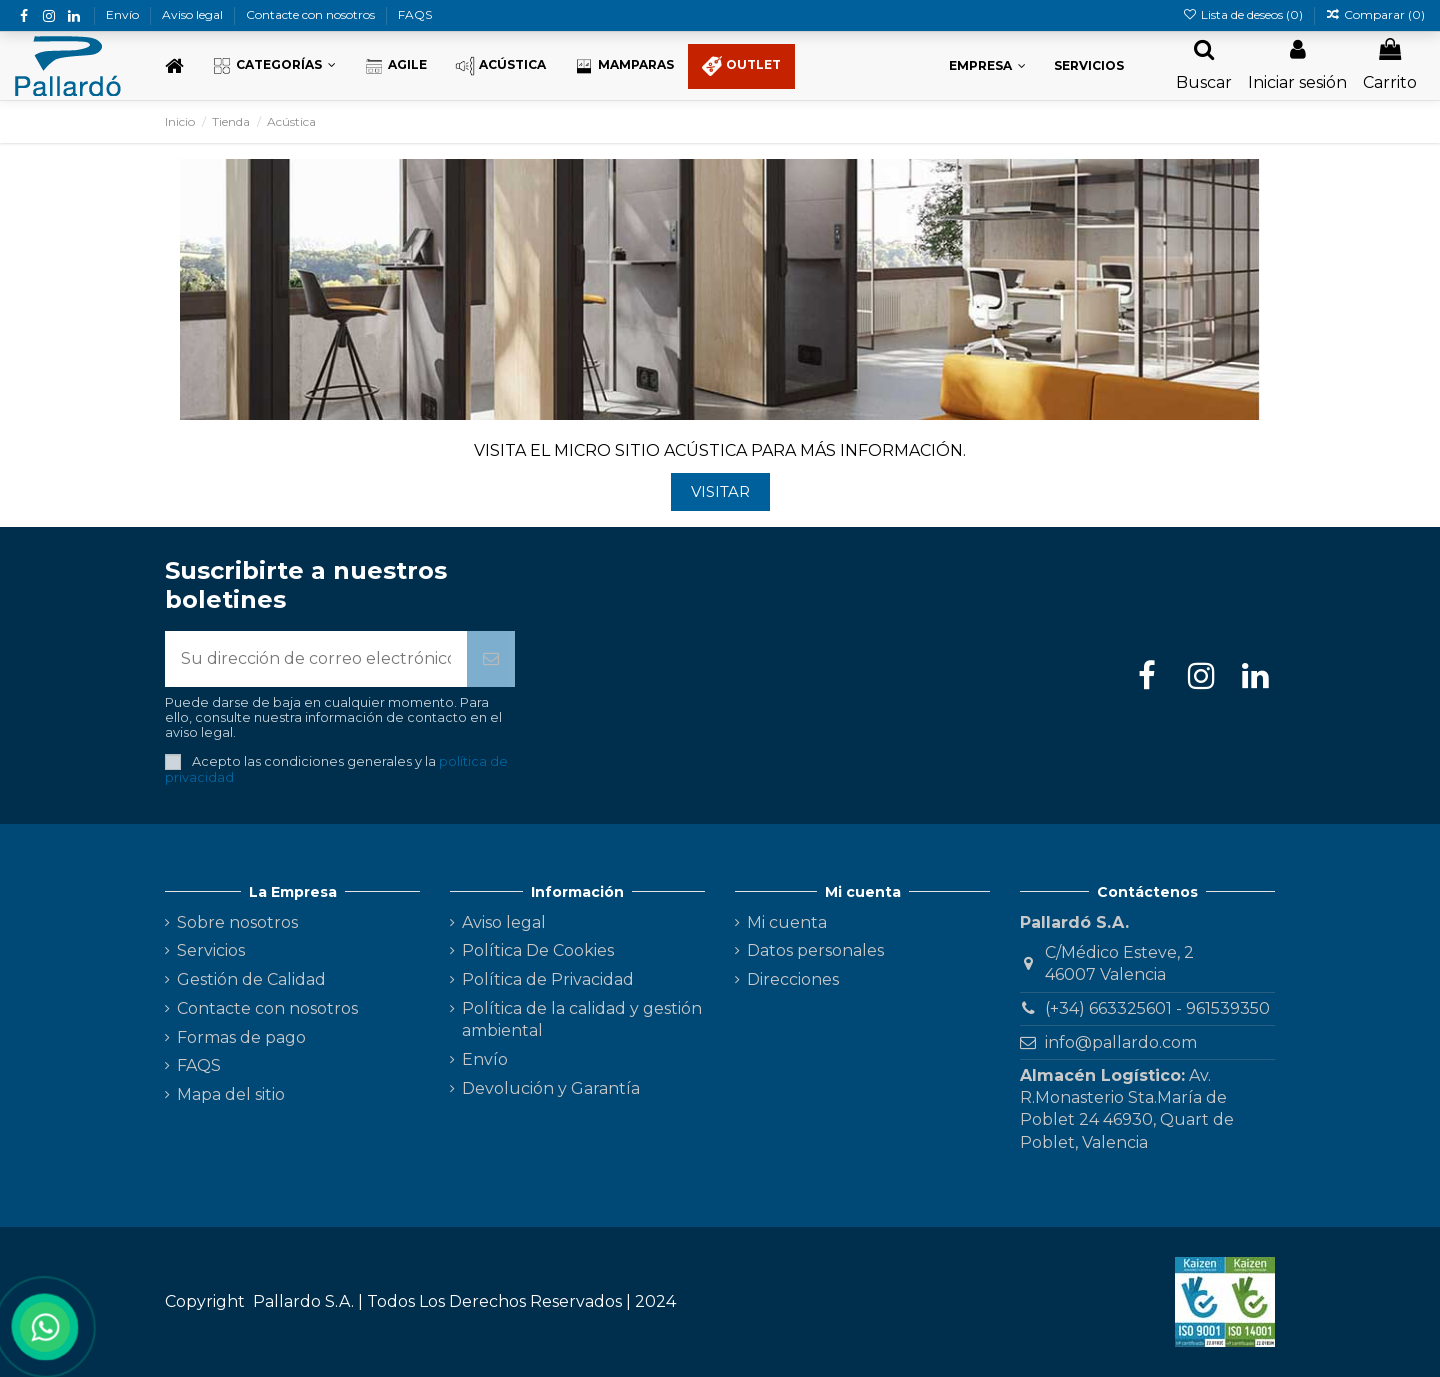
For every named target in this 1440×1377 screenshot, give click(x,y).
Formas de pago (241, 1037)
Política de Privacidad (548, 979)
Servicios (211, 950)
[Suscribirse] (491, 659)
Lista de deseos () (1243, 14)
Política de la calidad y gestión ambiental (582, 1019)
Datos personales (815, 950)
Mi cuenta (787, 922)
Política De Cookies (538, 950)
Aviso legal (194, 14)
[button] (274, 66)
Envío (124, 14)
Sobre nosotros (237, 922)
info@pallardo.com (1121, 1042)
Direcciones (793, 979)
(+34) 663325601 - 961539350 (1157, 1008)
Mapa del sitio (231, 1094)
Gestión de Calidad (251, 979)
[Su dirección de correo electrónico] (316, 659)
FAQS (415, 14)
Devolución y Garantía (551, 1088)
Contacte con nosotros (312, 14)
